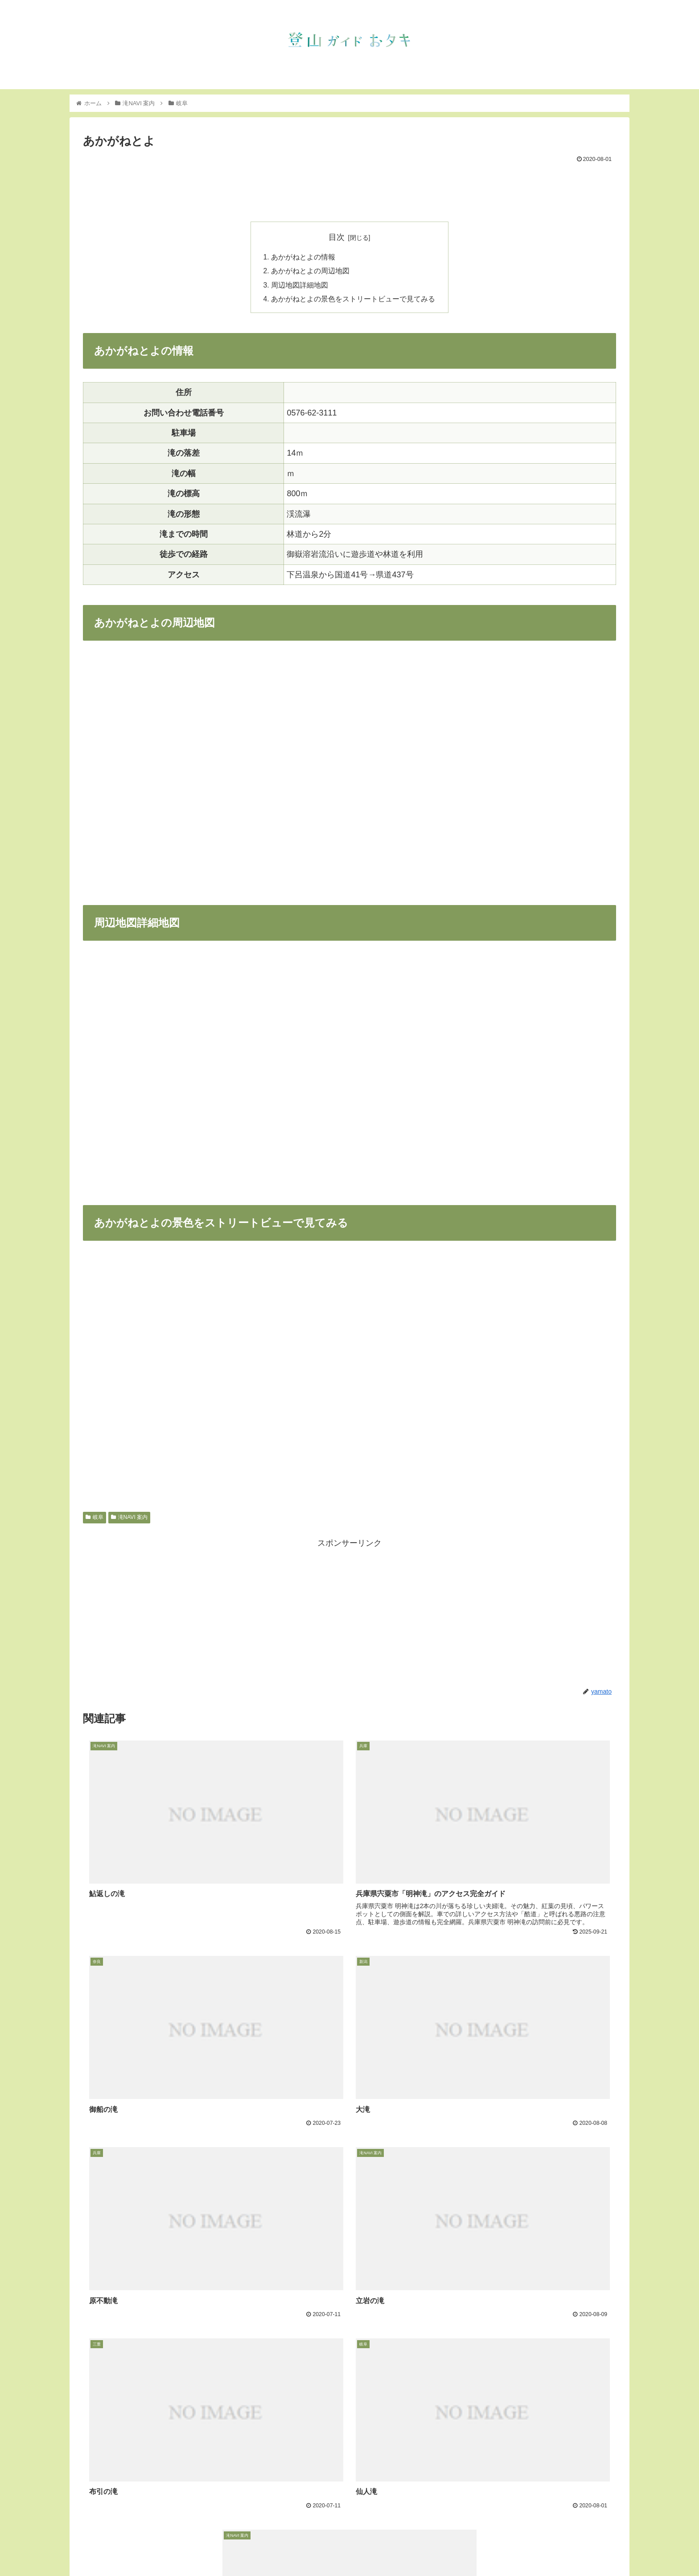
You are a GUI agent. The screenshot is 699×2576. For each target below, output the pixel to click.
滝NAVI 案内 (129, 1519)
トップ (441, 2548)
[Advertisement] (349, 190)
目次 (337, 237)
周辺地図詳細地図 (299, 286)
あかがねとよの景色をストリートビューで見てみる (353, 301)
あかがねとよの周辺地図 (310, 272)
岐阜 (94, 1519)
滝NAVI (504, 2548)
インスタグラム (546, 2548)
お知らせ (472, 2548)
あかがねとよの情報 (303, 257)
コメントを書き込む (349, 2484)
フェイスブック (599, 2548)
